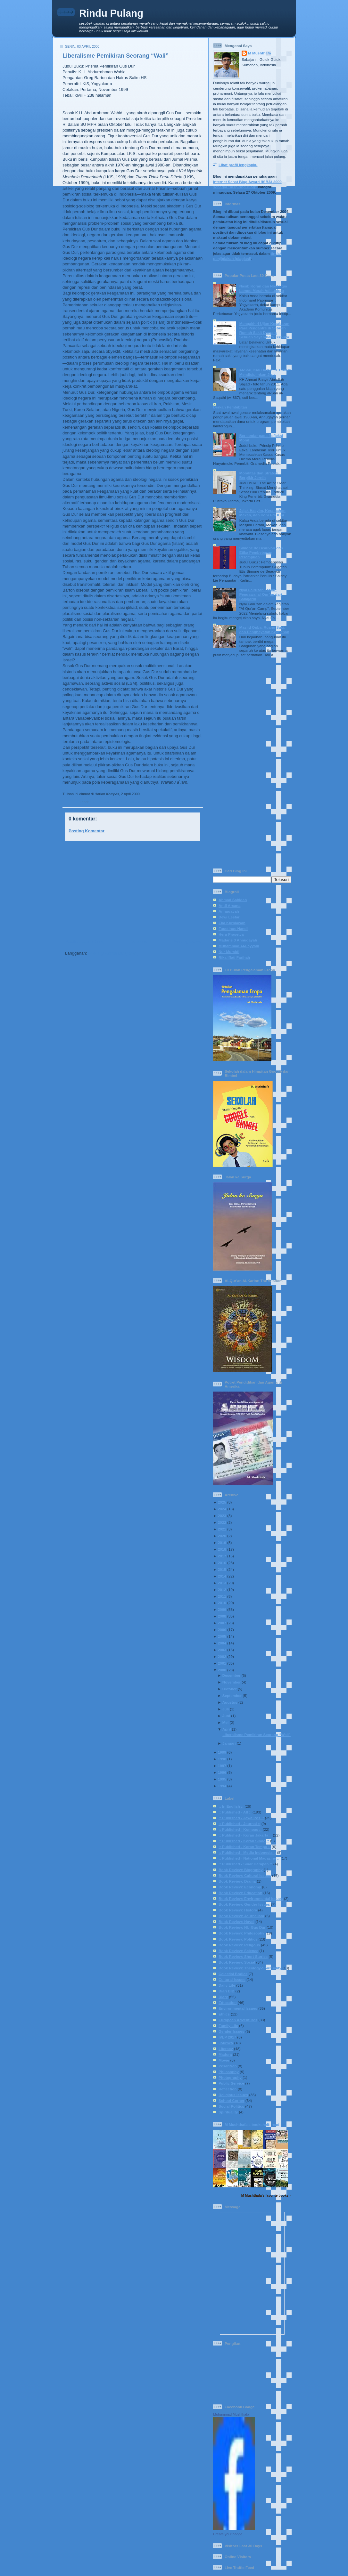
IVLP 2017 (227, 2037)
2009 (222, 1609)
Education (228, 2002)
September (232, 1695)
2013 (222, 1583)
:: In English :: (231, 1806)
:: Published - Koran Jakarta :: (245, 1835)
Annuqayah (229, 911)
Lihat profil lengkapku (238, 165)
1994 (222, 1786)
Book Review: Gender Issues (244, 1904)
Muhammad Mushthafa (231, 2414)
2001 (222, 1663)
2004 (222, 1643)
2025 (222, 1502)
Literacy (226, 2049)
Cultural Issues (232, 1979)
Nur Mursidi (229, 951)
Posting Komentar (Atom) (113, 953)
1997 (222, 1766)
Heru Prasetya (231, 934)
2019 (222, 1542)
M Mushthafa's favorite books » (266, 2195)
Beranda (138, 941)
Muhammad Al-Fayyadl (239, 946)
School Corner (231, 2100)
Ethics (224, 2014)
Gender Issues (231, 2031)
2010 (222, 1603)
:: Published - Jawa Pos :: (241, 1818)
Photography (230, 2077)
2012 (222, 1589)
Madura (225, 2054)
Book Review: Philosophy (241, 1933)
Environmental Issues (238, 2008)
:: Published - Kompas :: (140, 802)
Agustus (229, 1702)
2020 (222, 1536)
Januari (229, 1743)
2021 (222, 1529)
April (226, 1729)
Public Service (231, 2083)
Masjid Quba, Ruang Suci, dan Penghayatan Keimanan (264, 629)
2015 (222, 1569)
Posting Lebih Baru (84, 941)
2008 (222, 1616)
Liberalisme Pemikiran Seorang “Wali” (115, 55)
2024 (222, 1509)
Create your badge (227, 2534)
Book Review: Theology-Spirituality (250, 1968)
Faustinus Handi (233, 928)
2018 (222, 1549)
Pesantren (228, 2066)
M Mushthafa (259, 53)
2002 (222, 1656)
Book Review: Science (238, 1951)
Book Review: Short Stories (243, 1956)
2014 (222, 1576)
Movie (224, 2060)
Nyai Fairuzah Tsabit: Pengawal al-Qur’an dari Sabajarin (260, 594)
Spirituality (228, 2112)
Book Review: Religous (239, 1945)
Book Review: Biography (241, 1870)
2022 (222, 1522)
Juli (225, 1709)
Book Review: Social (237, 1962)
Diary (223, 1997)
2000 (222, 1670)
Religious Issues (233, 2095)
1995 (222, 1779)
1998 (222, 1759)
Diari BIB (226, 1991)
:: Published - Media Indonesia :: (247, 1852)
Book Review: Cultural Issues (245, 1875)
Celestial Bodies (233, 1974)
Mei (225, 1722)
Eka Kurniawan (232, 923)
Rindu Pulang (111, 13)
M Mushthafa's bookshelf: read (252, 2124)
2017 (222, 1556)
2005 (222, 1636)
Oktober (229, 1689)
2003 (222, 1650)
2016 (222, 1563)
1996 (222, 1772)
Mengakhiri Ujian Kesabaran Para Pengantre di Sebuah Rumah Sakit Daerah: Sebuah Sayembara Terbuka (264, 330)
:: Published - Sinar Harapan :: (245, 1864)
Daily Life (227, 1985)
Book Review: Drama (237, 1881)
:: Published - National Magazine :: (249, 1858)
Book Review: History (238, 1910)
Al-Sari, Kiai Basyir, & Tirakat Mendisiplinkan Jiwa (265, 372)
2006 (222, 1629)
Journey (226, 2043)
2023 (222, 1516)
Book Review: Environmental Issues (251, 1898)
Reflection (228, 2089)
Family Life (228, 2025)
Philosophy (229, 2072)
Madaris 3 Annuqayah (238, 940)
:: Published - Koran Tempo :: (245, 1847)
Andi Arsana (229, 905)
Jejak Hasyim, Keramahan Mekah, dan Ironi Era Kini (262, 512)
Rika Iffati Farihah (234, 957)
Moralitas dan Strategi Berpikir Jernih (258, 475)
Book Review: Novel (236, 1921)
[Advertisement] (130, 890)
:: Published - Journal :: (240, 1823)
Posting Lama (186, 941)
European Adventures (238, 2020)
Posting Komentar (86, 830)
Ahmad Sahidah (233, 900)
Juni (226, 1716)
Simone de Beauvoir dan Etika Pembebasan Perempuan (261, 552)
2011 (222, 1596)
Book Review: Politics (238, 1939)
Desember (231, 1675)
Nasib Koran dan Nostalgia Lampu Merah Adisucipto (263, 288)
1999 (222, 1752)
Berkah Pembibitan (230, 407)
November (231, 1682)
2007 (222, 1623)
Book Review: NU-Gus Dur (182, 802)
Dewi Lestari (230, 917)
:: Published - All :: (104, 802)
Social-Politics (231, 2106)
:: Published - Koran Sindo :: (244, 1841)
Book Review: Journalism (241, 1916)
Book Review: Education (240, 1893)
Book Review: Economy (240, 1887)
